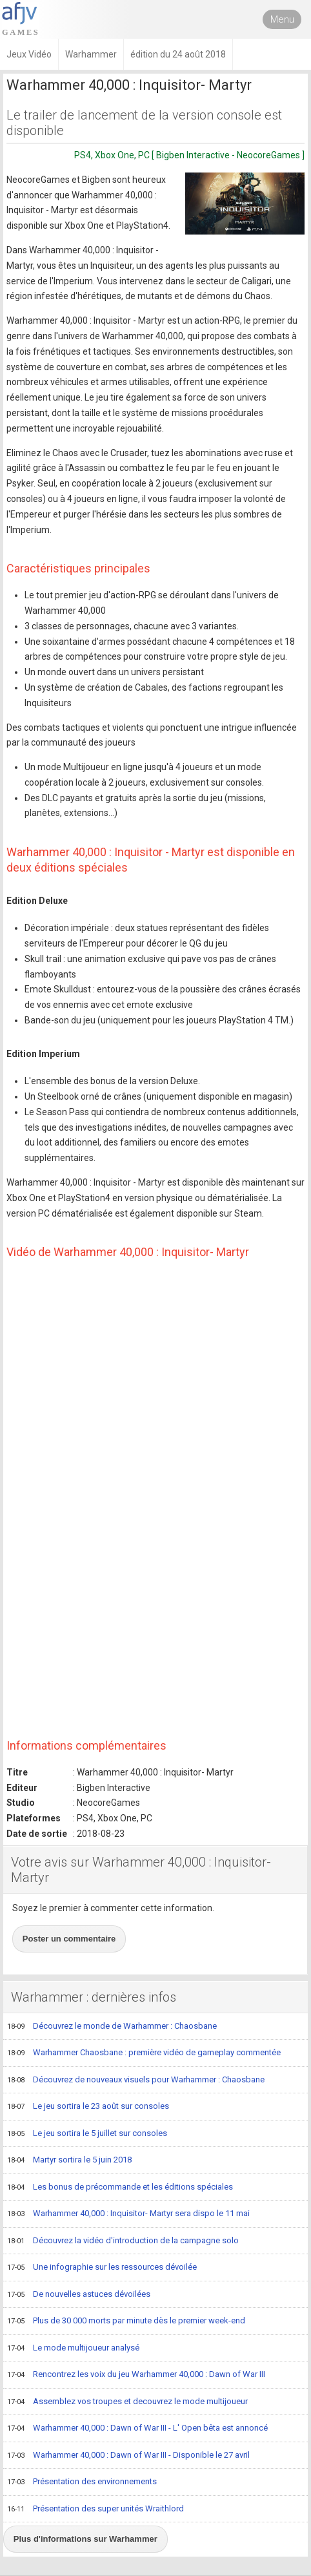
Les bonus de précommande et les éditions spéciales (120, 2187)
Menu (282, 19)
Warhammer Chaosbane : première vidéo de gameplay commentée (144, 2053)
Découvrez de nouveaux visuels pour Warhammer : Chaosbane (136, 2080)
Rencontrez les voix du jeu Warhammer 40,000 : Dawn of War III (136, 2375)
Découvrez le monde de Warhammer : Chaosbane (112, 2026)
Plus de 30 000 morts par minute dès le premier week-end (126, 2321)
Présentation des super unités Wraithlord (95, 2509)
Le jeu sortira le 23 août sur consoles (88, 2106)
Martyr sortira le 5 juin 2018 (69, 2160)
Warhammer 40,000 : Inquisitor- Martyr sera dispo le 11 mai (128, 2214)
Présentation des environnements (82, 2482)
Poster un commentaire (69, 1938)
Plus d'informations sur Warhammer (85, 2539)
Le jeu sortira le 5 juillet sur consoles (87, 2134)
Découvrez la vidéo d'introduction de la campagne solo (123, 2241)
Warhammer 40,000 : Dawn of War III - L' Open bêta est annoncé (137, 2428)
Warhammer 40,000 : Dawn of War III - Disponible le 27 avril (128, 2455)
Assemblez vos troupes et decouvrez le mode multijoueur (127, 2402)
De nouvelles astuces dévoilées (78, 2294)
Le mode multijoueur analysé (73, 2348)
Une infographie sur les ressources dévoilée (102, 2267)
